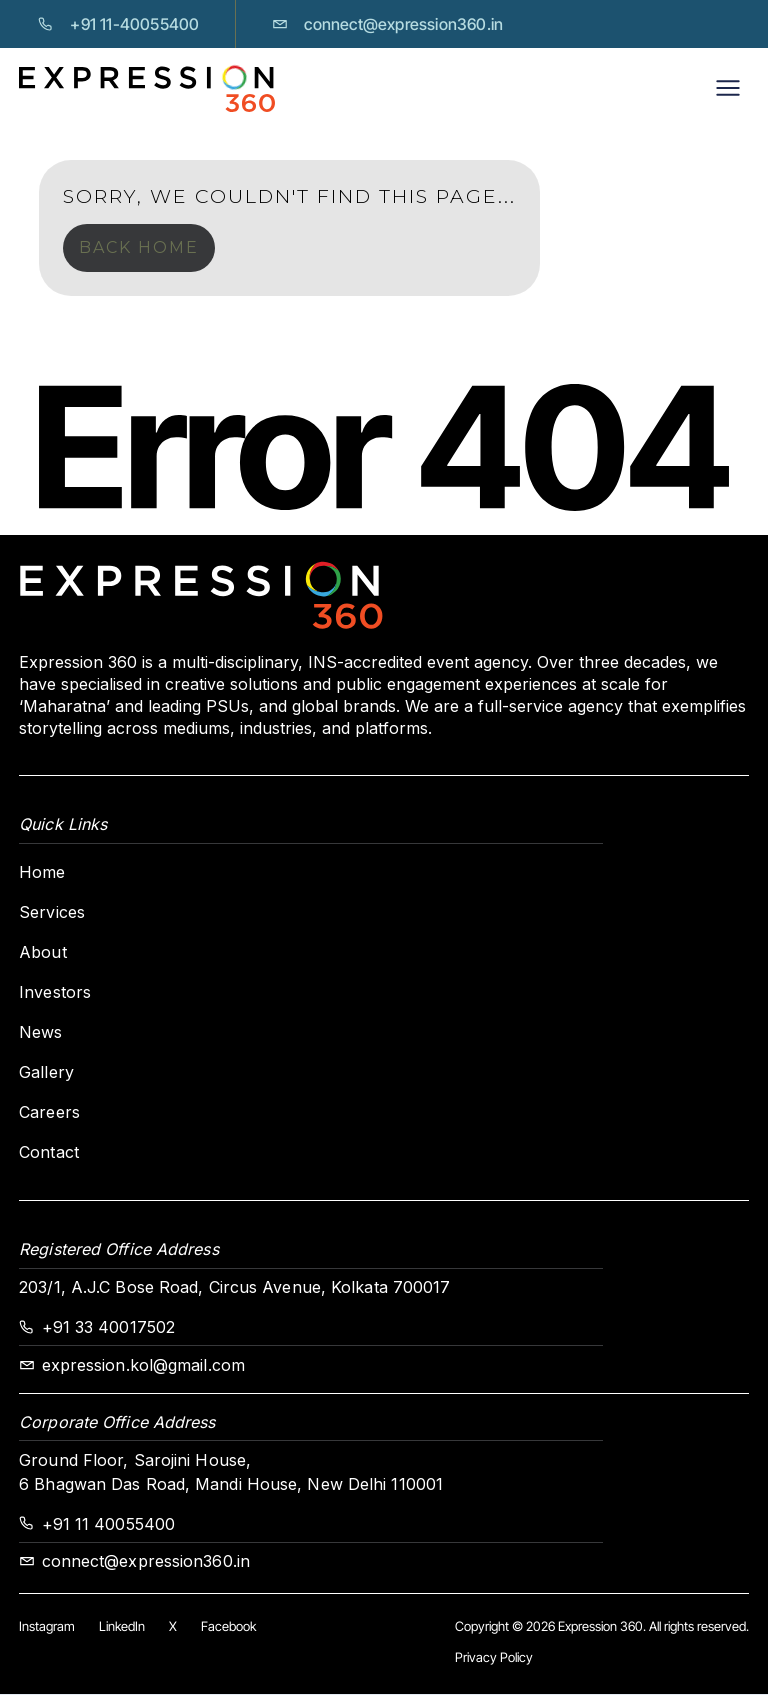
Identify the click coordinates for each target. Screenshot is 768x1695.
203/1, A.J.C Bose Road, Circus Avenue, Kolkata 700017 (234, 1287)
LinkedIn (122, 1626)
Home (42, 872)
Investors (55, 992)
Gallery (46, 1072)
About (43, 952)
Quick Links (63, 824)
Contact (49, 1152)
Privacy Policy (494, 1657)
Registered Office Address (119, 1249)
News (40, 1032)
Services (52, 912)
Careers (49, 1112)
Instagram (47, 1626)
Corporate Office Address (117, 1422)
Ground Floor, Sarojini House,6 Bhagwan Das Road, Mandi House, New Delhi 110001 (231, 1472)
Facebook (228, 1626)
